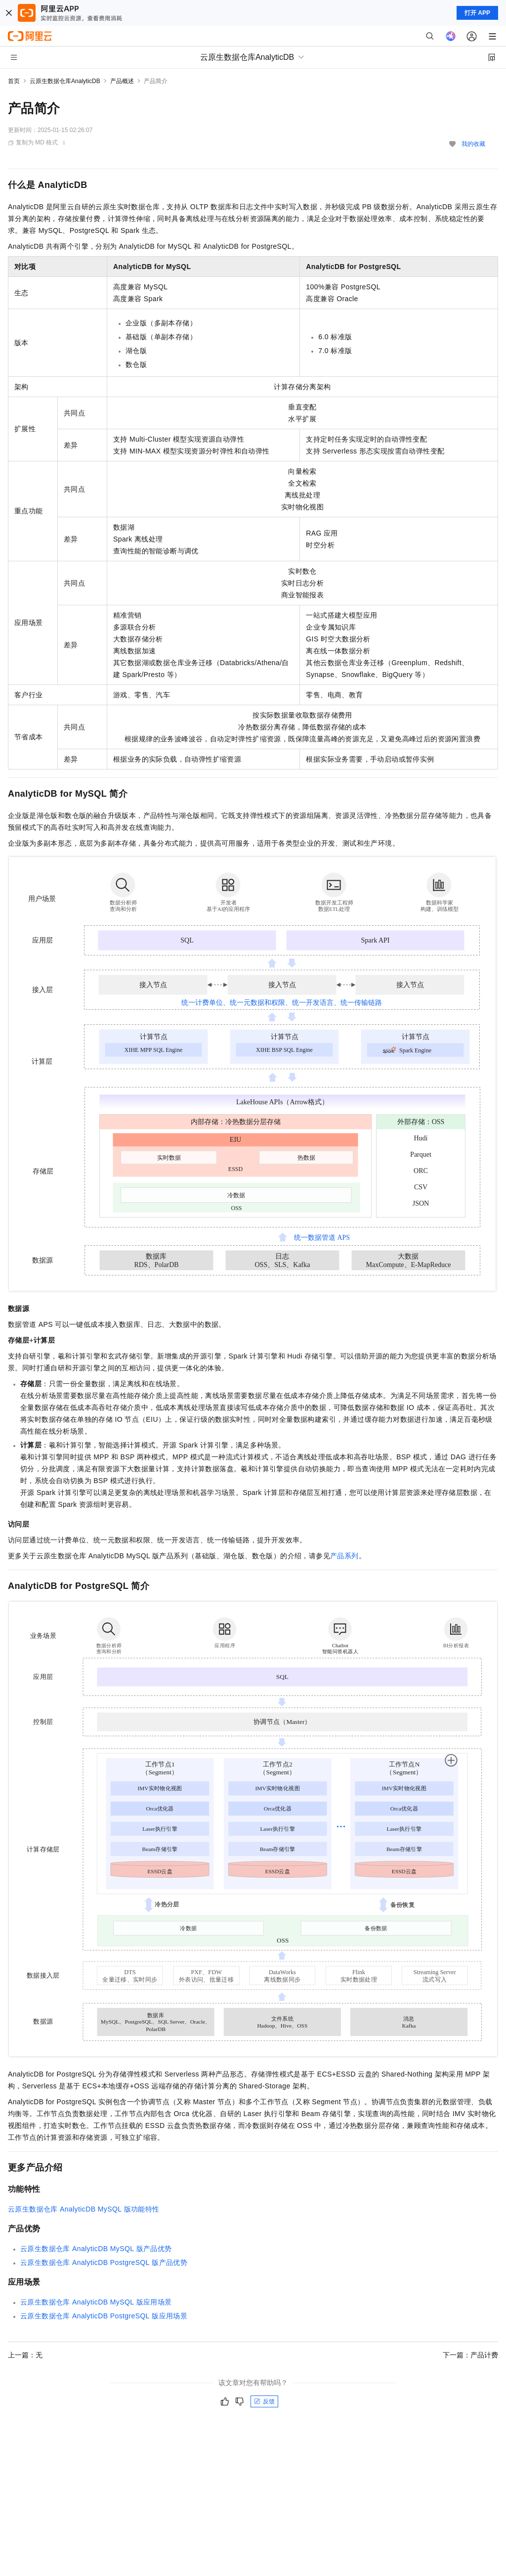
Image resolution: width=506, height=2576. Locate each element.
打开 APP (477, 12)
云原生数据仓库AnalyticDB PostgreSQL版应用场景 (103, 2316)
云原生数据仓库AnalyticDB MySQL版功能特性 (84, 2209)
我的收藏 (473, 143)
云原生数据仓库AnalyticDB (65, 81)
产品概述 (122, 81)
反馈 (264, 2401)
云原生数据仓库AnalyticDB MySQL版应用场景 (96, 2302)
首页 (14, 81)
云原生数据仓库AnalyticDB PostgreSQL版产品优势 (103, 2262)
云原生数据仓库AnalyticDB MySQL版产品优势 (96, 2249)
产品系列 (344, 1556)
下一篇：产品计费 (470, 2355)
